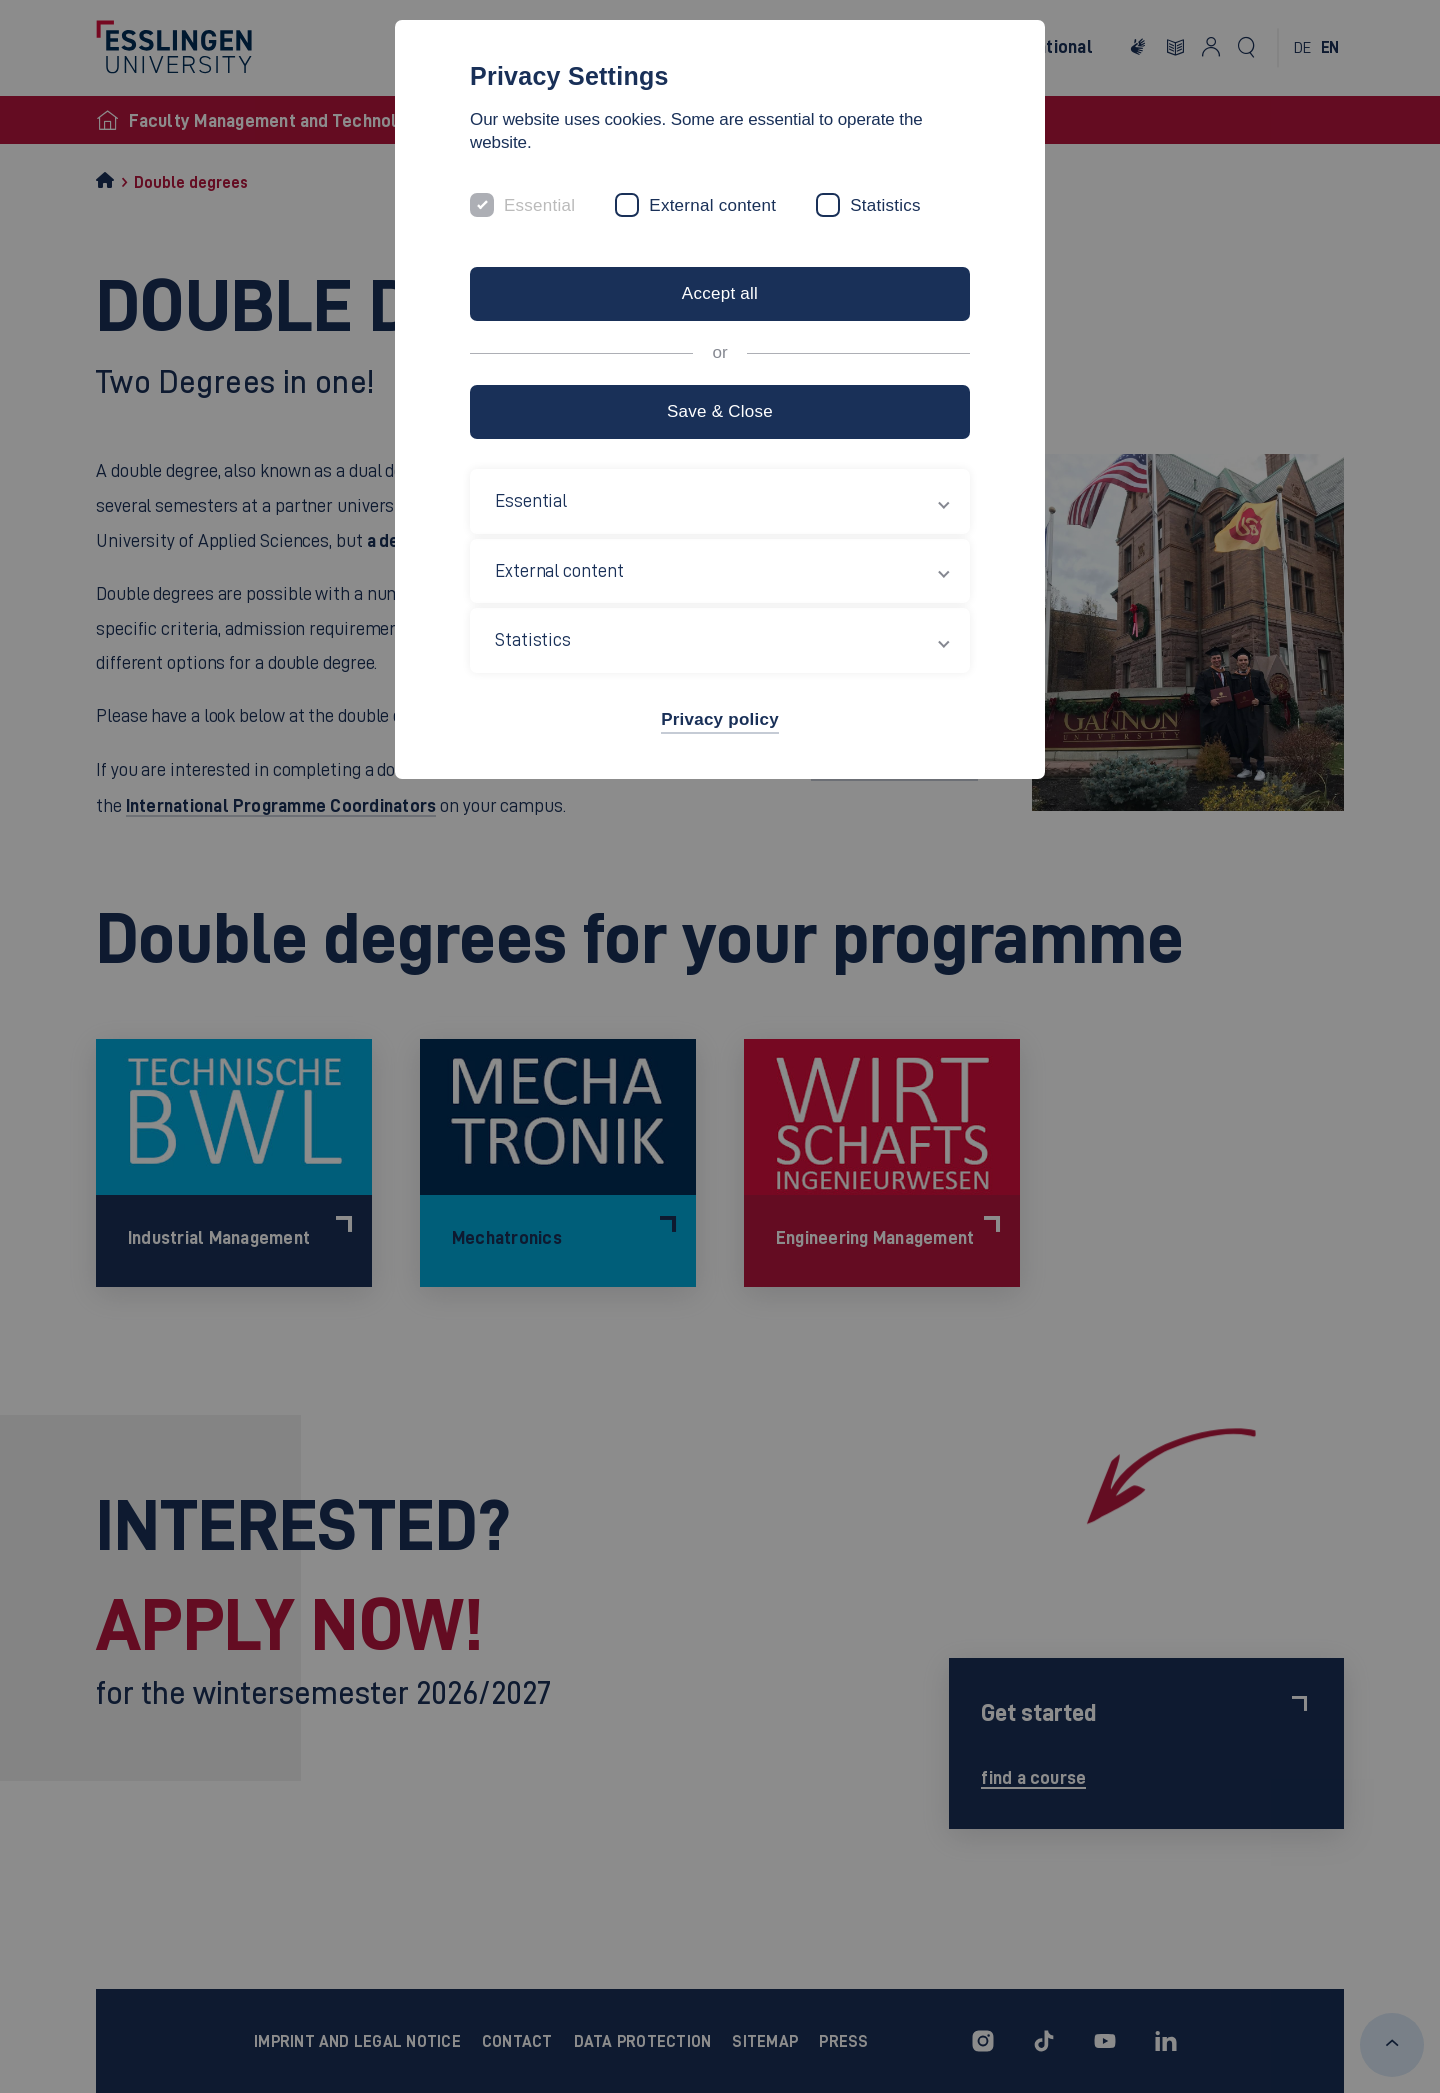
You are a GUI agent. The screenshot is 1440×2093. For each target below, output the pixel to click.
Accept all (720, 293)
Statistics (885, 205)
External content (712, 205)
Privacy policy (720, 719)
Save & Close (720, 411)
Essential (539, 205)
